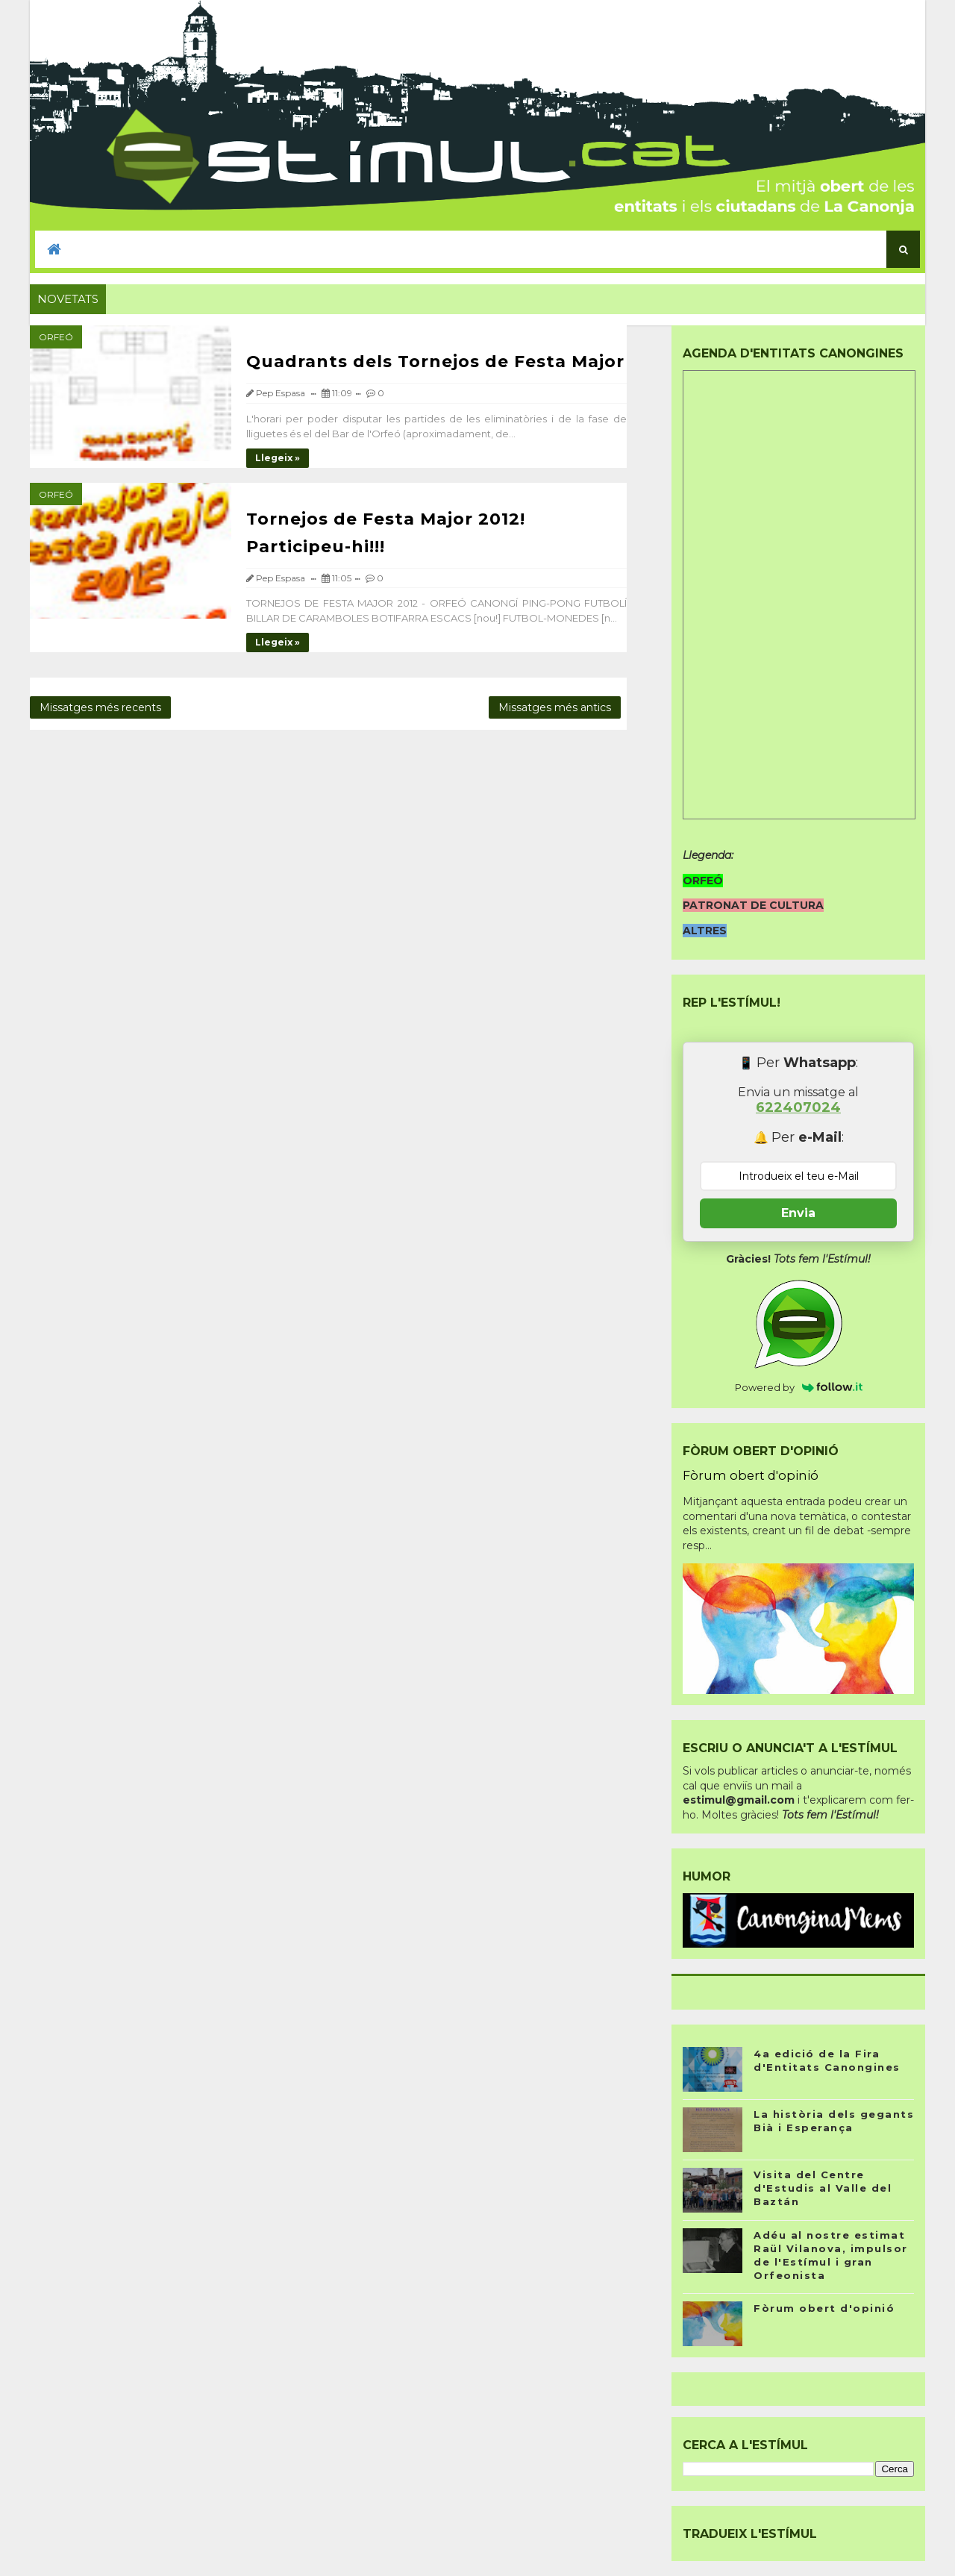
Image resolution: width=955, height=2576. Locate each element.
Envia (798, 1213)
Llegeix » (277, 457)
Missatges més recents (100, 707)
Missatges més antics (554, 707)
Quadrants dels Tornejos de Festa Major (435, 361)
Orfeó (56, 337)
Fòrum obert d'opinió (750, 1475)
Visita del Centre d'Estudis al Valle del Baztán (823, 2188)
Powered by (798, 1387)
